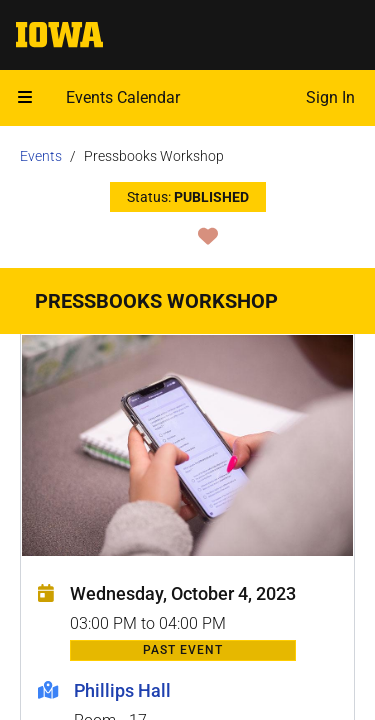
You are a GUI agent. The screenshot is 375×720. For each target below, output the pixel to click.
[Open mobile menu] (25, 98)
